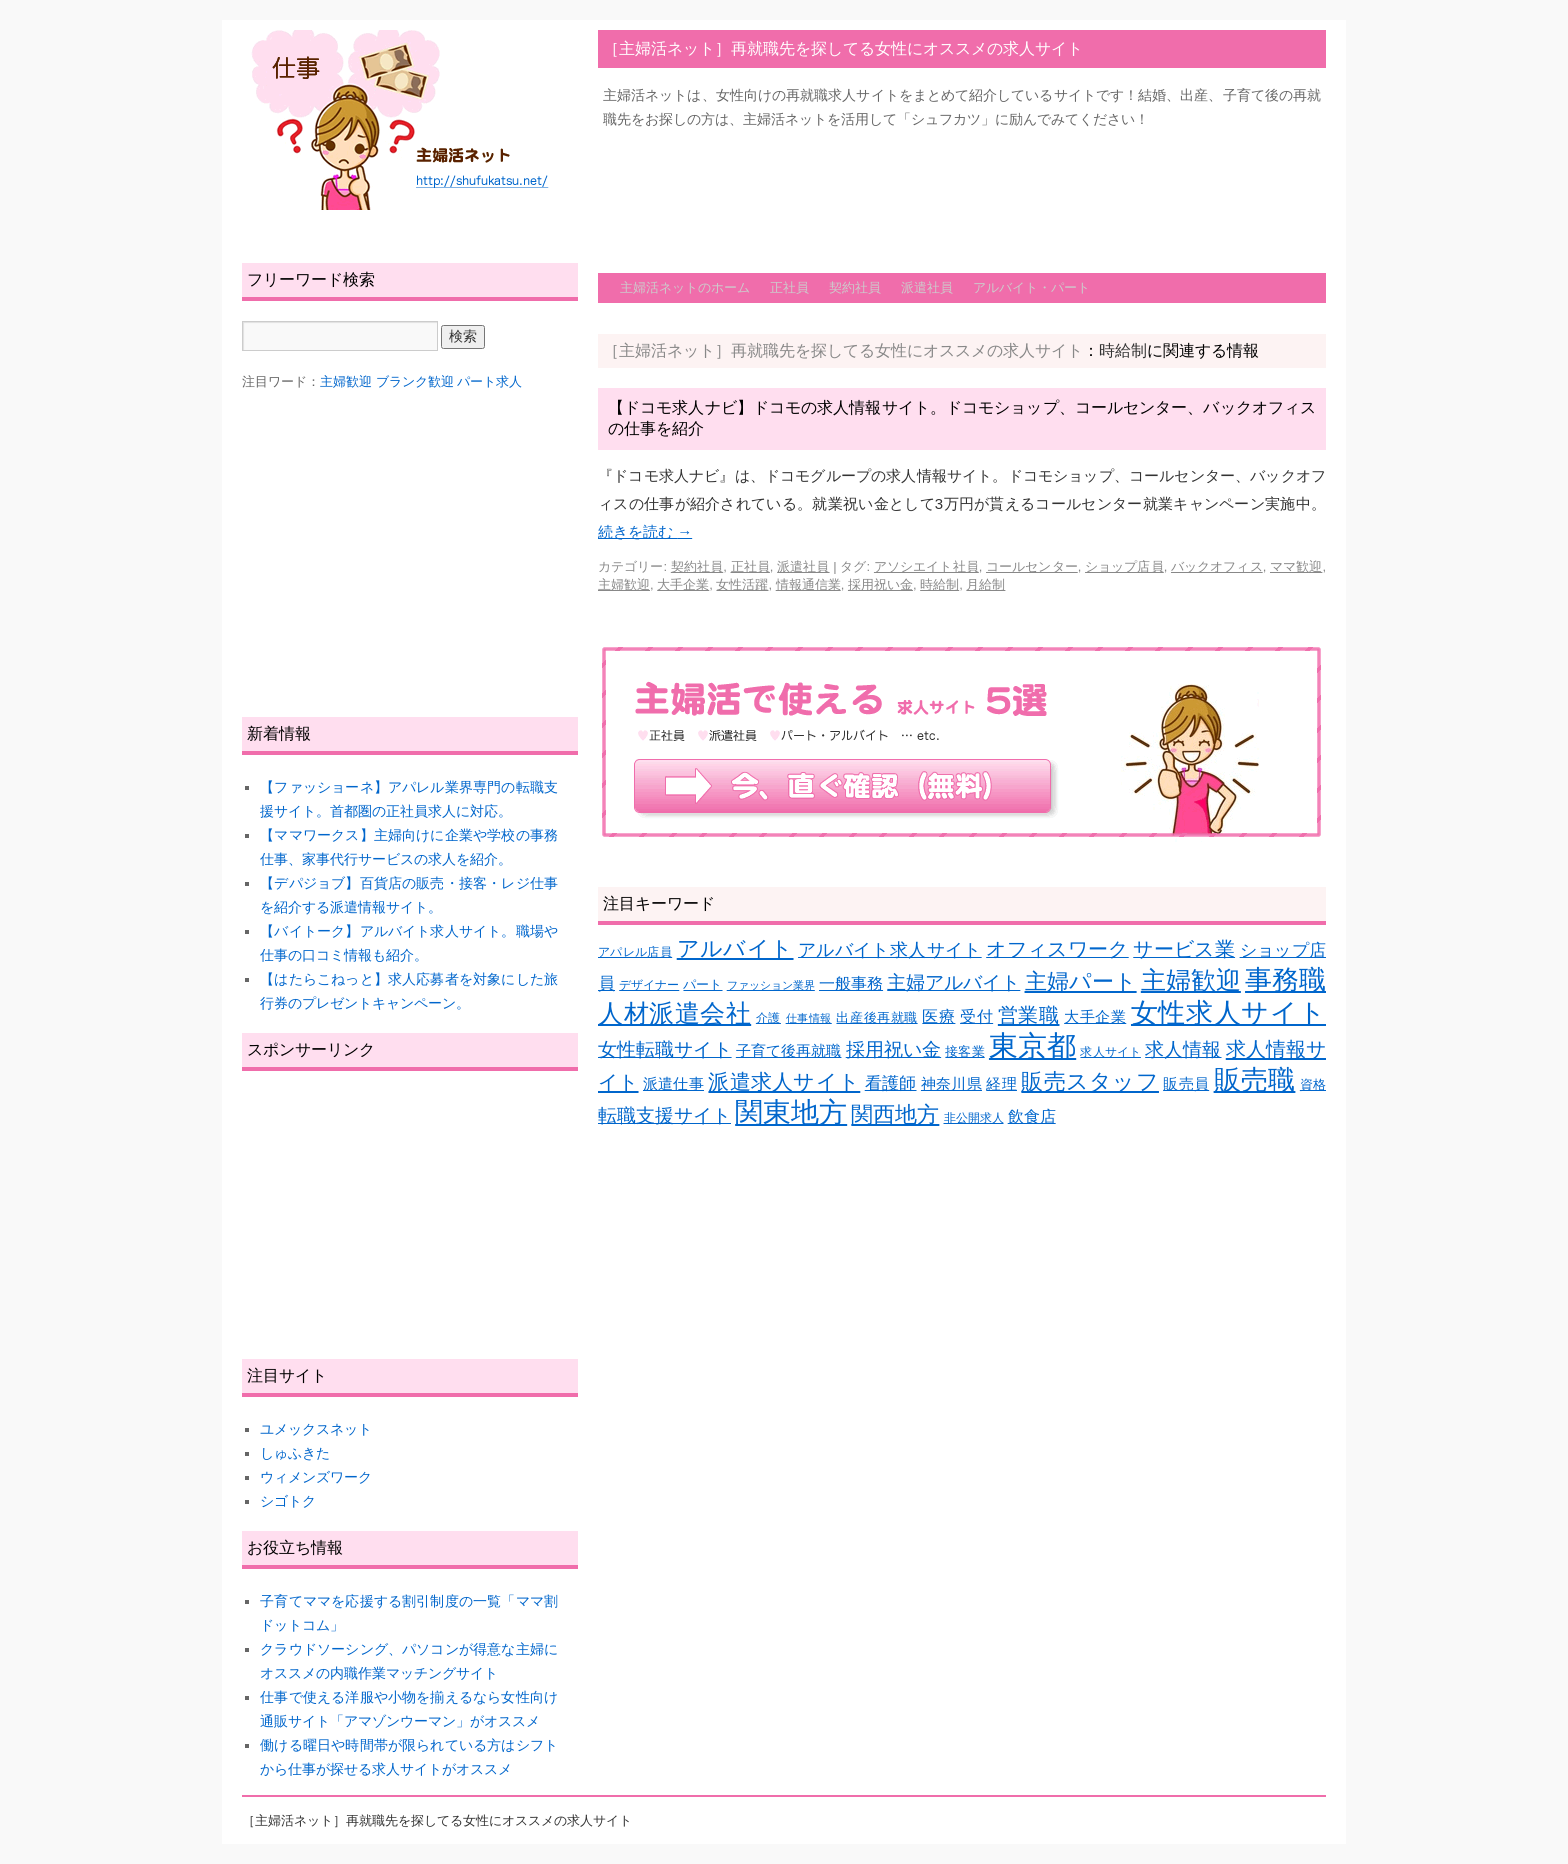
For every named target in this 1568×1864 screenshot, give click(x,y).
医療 (938, 1016)
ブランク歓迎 (415, 381)
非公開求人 (974, 1117)
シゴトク (288, 1501)
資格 (1313, 1084)
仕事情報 (809, 1018)
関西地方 (895, 1114)
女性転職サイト (665, 1049)
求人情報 (1183, 1049)
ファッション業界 (771, 985)
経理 (1001, 1084)
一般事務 (851, 983)
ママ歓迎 (1296, 566)
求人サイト (1110, 1051)
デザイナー (649, 984)
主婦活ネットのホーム (685, 287)
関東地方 (791, 1112)
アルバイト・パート (1031, 287)
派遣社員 (927, 287)
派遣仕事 (673, 1084)
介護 (768, 1017)
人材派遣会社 (674, 1013)
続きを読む (645, 531)
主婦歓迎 (624, 584)
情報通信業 (808, 584)
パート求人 (489, 381)
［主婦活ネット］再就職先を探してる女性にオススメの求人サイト (843, 48)
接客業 (964, 1051)
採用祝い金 (880, 584)
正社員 (789, 287)
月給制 (985, 584)
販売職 (1255, 1079)
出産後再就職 (876, 1017)
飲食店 (1032, 1116)
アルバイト (735, 948)
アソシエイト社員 (926, 566)
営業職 (1029, 1014)
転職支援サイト (664, 1115)
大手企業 (683, 584)
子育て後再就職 (789, 1051)
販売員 (1186, 1084)
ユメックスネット (316, 1429)
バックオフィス (1217, 566)
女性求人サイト (1228, 1013)
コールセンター (1032, 566)
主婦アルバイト (953, 982)
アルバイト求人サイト (890, 950)
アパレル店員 (635, 951)
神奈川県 (951, 1084)
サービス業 (1184, 949)
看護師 (891, 1083)
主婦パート (1081, 981)
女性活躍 (742, 584)
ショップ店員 (1124, 566)
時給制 (939, 584)
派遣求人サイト (784, 1082)
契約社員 (855, 287)
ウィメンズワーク (316, 1477)
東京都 (1032, 1045)
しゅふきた (295, 1453)
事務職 (1285, 980)
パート (702, 984)
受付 (976, 1016)
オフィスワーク (1057, 949)
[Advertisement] (962, 191)
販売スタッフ (1090, 1081)
